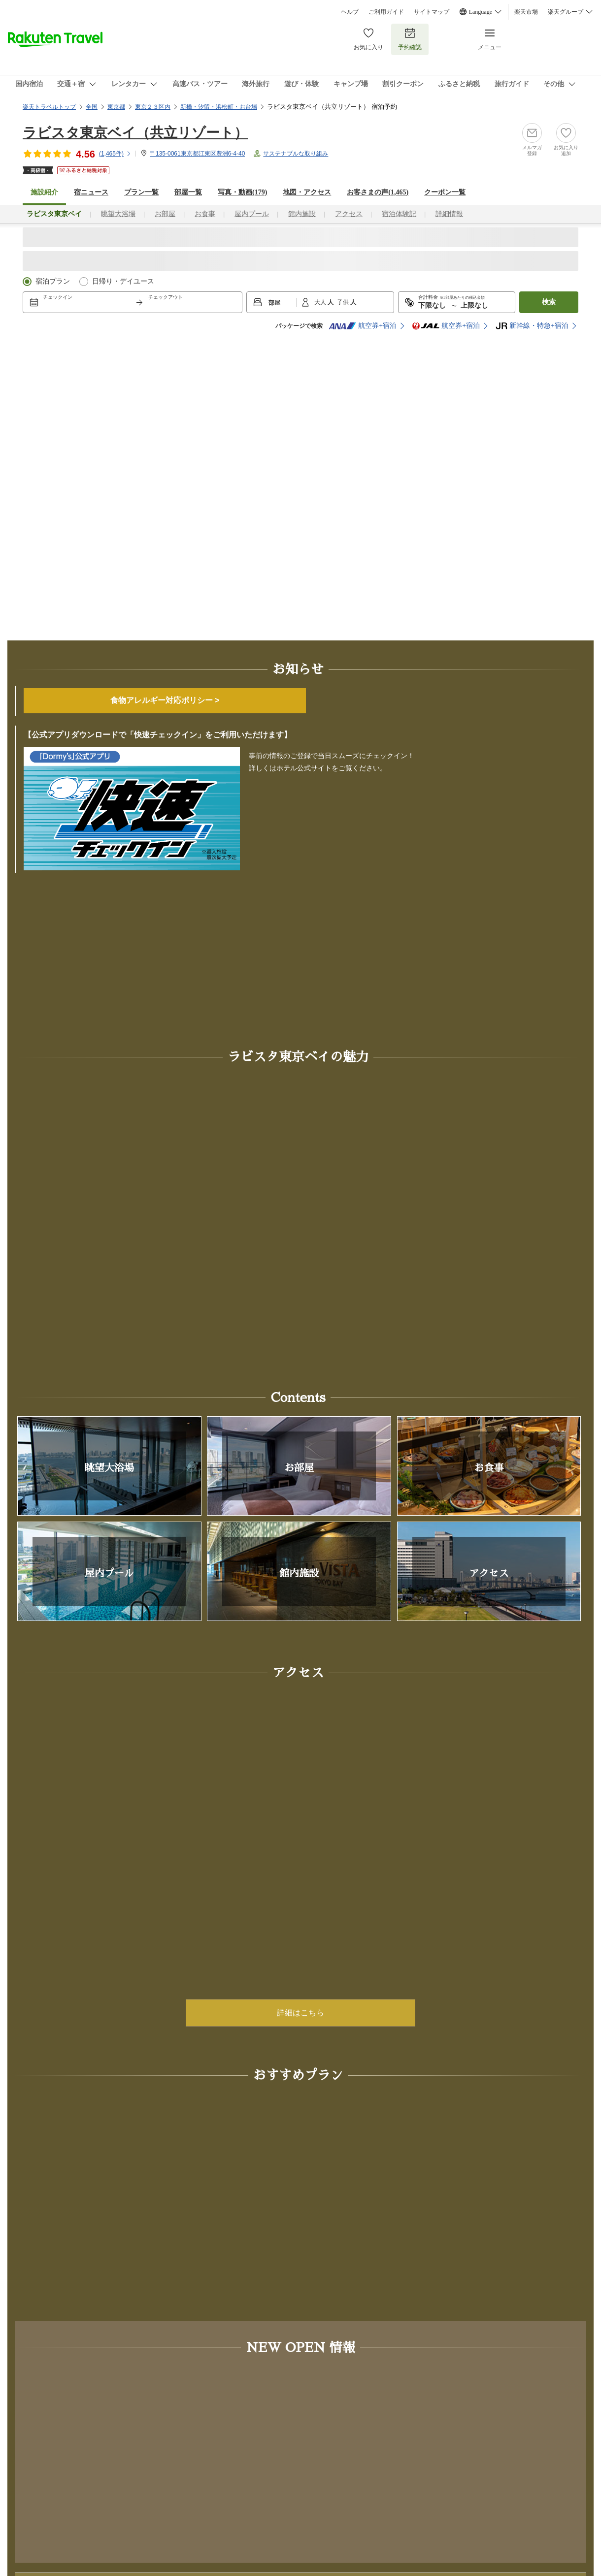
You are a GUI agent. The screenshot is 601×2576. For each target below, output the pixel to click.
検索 (549, 302)
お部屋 (165, 214)
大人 (321, 302)
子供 (343, 302)
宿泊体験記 (399, 214)
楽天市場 (526, 11)
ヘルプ (350, 11)
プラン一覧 (141, 192)
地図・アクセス (307, 192)
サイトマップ (431, 11)
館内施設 (302, 214)
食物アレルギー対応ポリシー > (165, 700)
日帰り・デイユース (123, 281)
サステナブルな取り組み (295, 153)
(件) (115, 154)
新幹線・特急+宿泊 (532, 326)
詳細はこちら (300, 2012)
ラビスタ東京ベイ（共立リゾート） (135, 132)
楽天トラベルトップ (49, 106)
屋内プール (251, 214)
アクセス (349, 214)
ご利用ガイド (386, 11)
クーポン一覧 (445, 192)
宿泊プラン (52, 281)
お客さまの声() (377, 192)
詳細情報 (449, 214)
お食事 (205, 214)
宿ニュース (91, 192)
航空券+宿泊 (363, 326)
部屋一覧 (188, 192)
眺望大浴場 (118, 214)
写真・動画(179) (242, 192)
